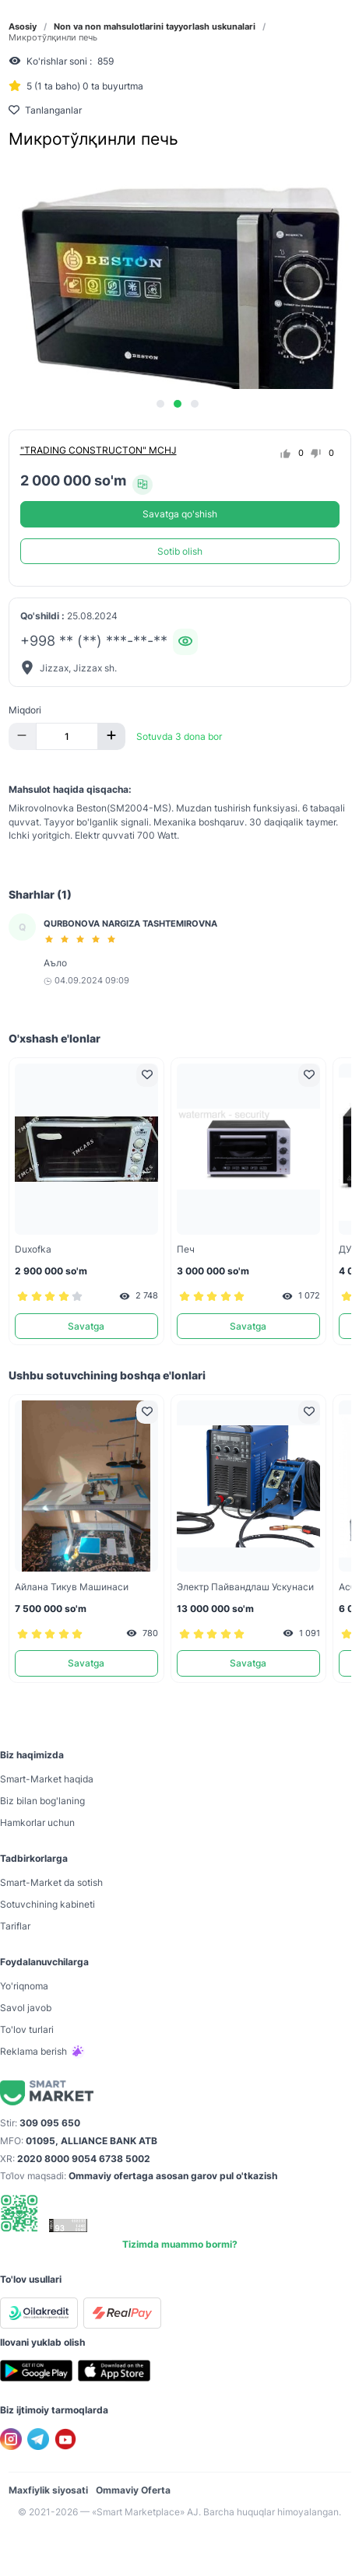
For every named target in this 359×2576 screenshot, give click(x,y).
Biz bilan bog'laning (42, 1801)
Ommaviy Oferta (133, 2490)
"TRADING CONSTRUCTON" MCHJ (98, 450)
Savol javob (25, 2007)
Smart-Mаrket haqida (46, 1779)
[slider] (82, 939)
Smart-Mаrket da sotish (51, 1882)
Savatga (86, 1326)
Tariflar (15, 1926)
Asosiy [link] (23, 27)
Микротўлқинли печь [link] (53, 38)
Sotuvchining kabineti (47, 1904)
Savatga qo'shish (180, 514)
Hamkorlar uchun (37, 1822)
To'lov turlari (27, 2029)
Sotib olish (179, 551)
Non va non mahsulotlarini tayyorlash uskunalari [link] (154, 27)
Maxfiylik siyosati (48, 2490)
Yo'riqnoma (24, 1986)
